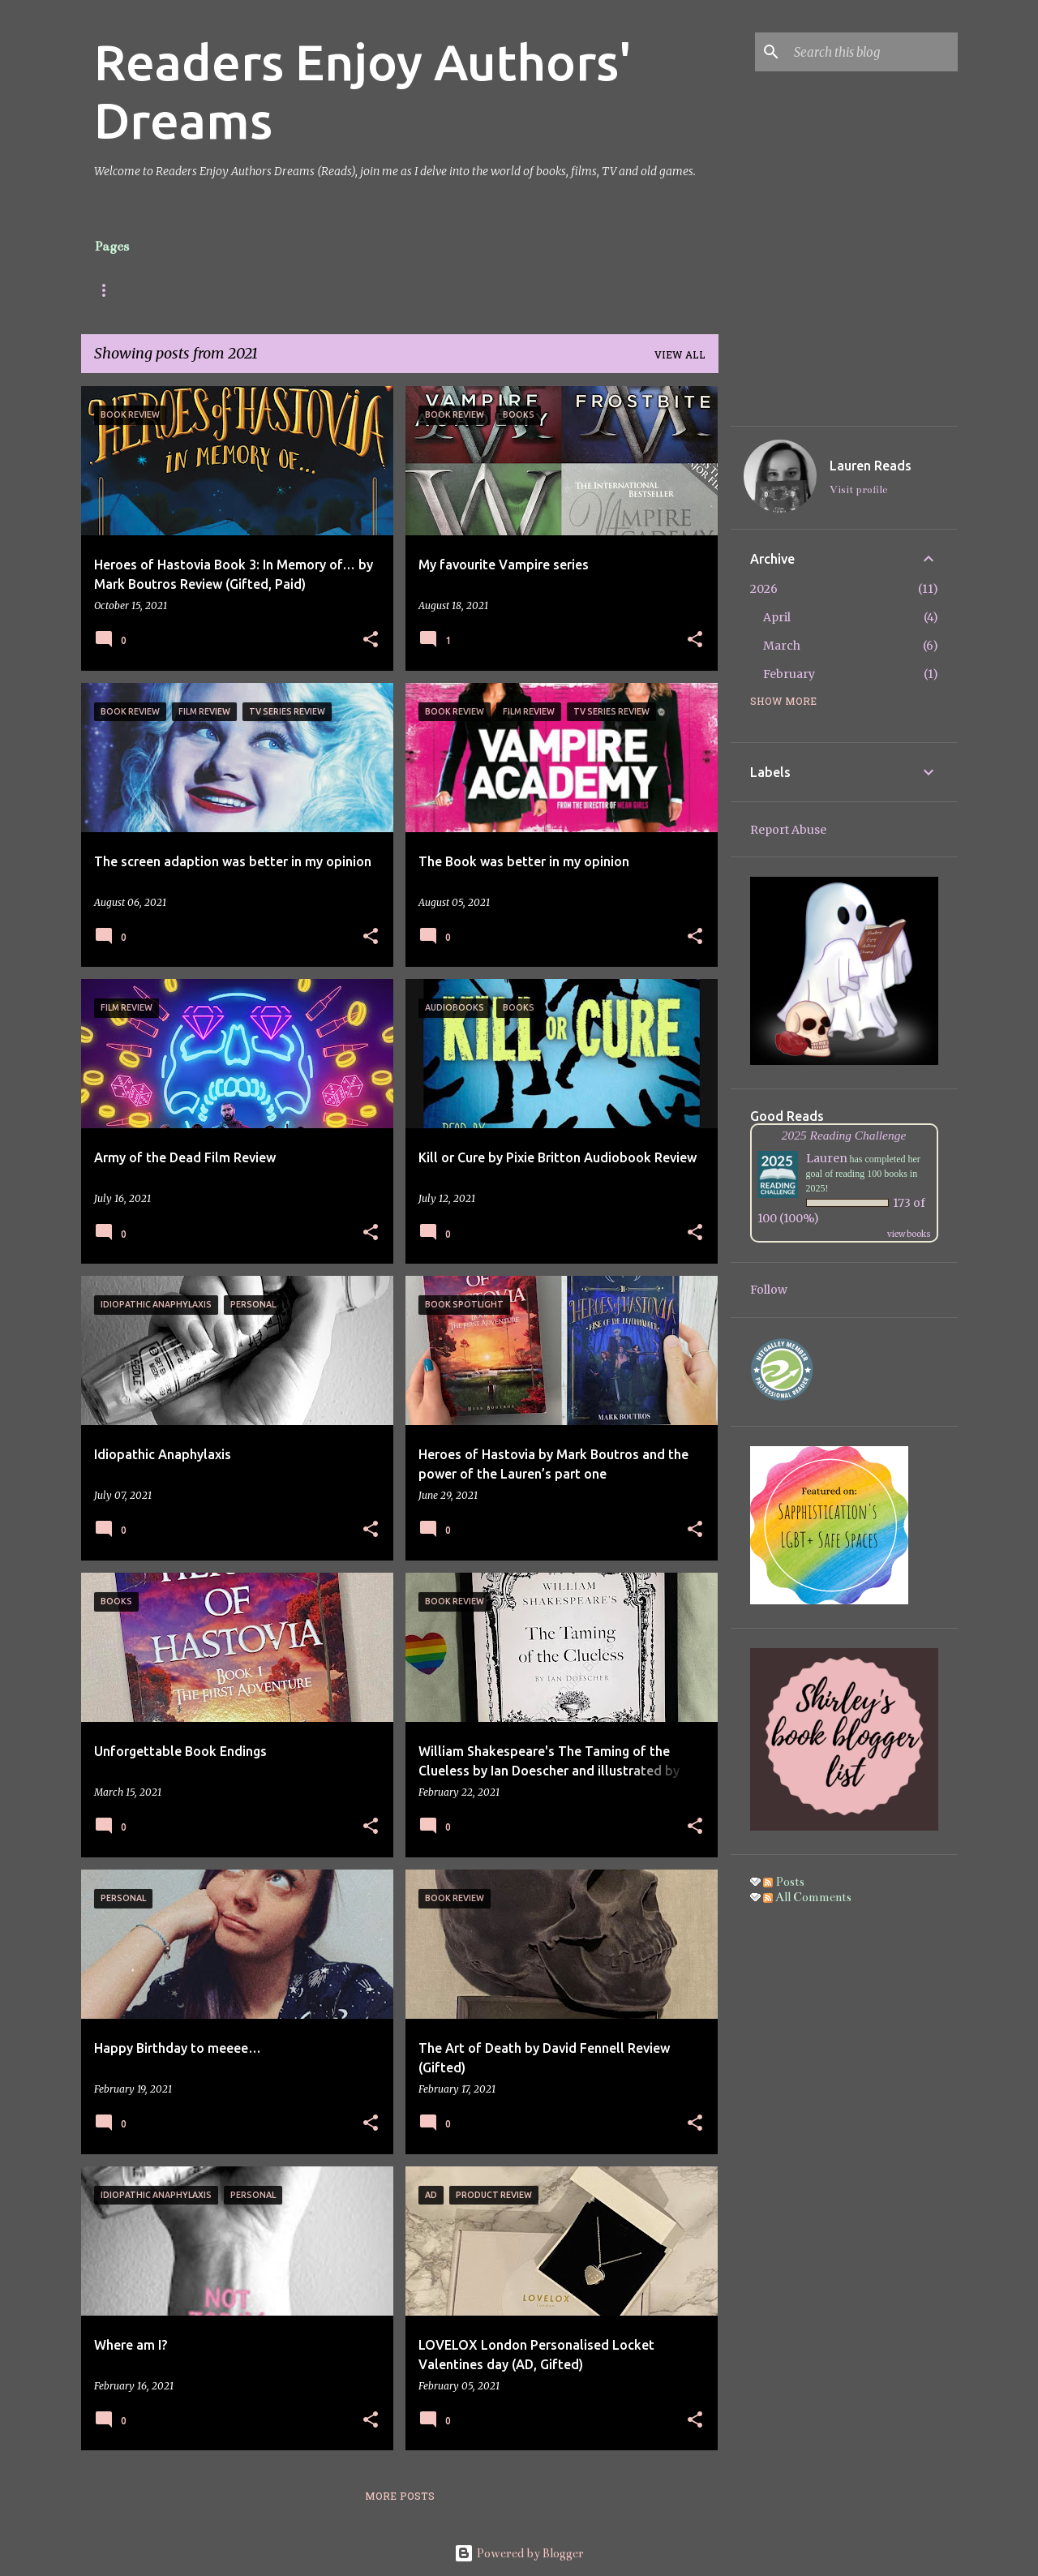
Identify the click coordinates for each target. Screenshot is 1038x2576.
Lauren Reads (870, 465)
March (781, 645)
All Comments (807, 1897)
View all (680, 356)
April (777, 617)
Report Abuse (788, 829)
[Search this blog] (872, 51)
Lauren (826, 1158)
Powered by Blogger (519, 2553)
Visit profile (858, 489)
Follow (768, 1289)
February (789, 674)
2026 (764, 589)
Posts (110, 290)
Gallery (653, 290)
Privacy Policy (554, 290)
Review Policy (439, 290)
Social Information (308, 290)
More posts (400, 2497)
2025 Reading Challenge (844, 1135)
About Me (190, 290)
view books (909, 1234)
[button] (370, 640)
